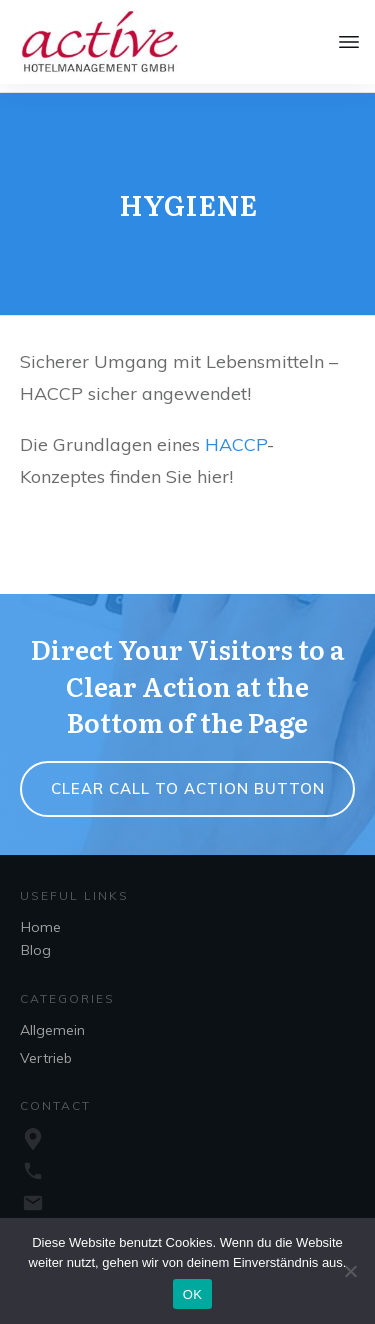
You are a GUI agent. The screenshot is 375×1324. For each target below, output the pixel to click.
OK (192, 1294)
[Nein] (350, 1271)
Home (41, 919)
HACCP (236, 436)
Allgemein (52, 1022)
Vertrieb (46, 1050)
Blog (36, 942)
